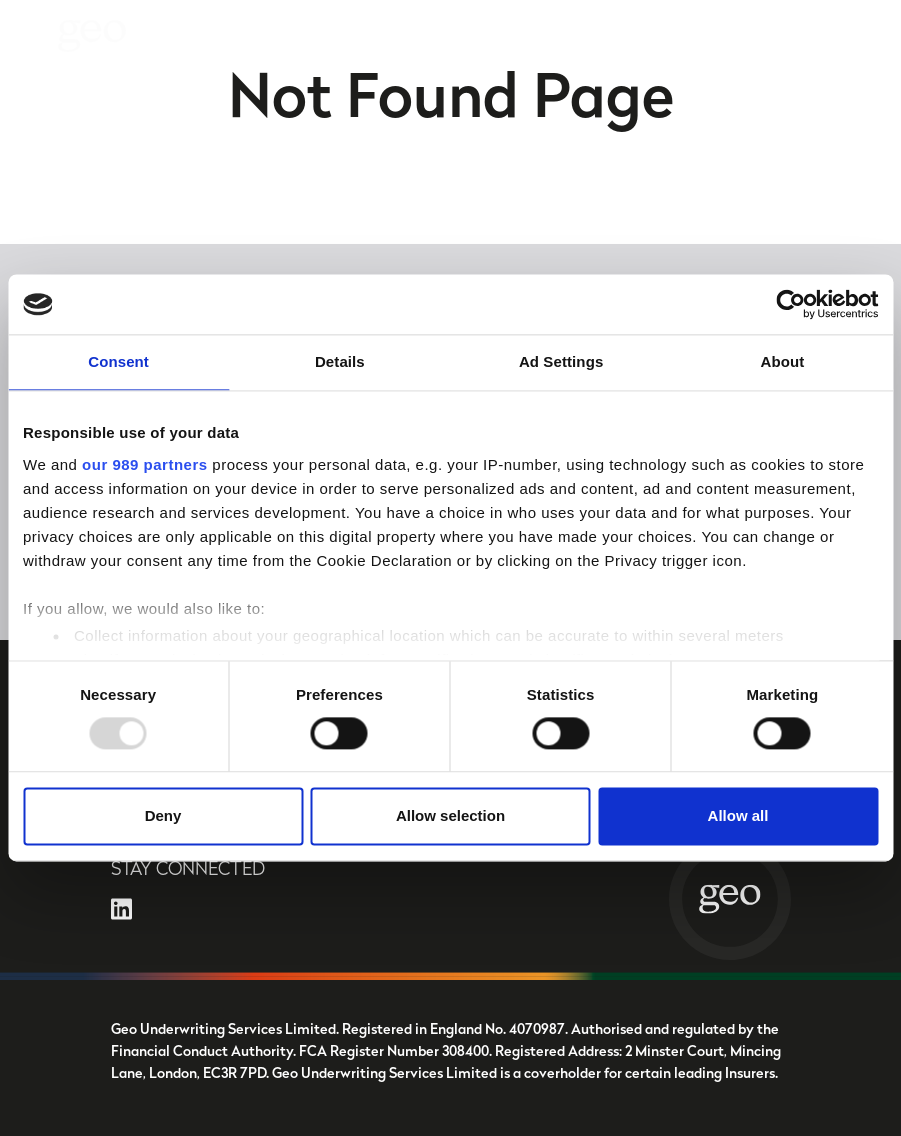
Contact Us (835, 30)
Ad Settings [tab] (561, 361)
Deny (163, 816)
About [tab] (782, 361)
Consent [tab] (118, 361)
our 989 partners (145, 464)
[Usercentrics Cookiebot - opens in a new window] (790, 304)
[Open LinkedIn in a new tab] (121, 908)
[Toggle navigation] (32, 36)
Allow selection (450, 816)
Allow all (738, 816)
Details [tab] (340, 361)
